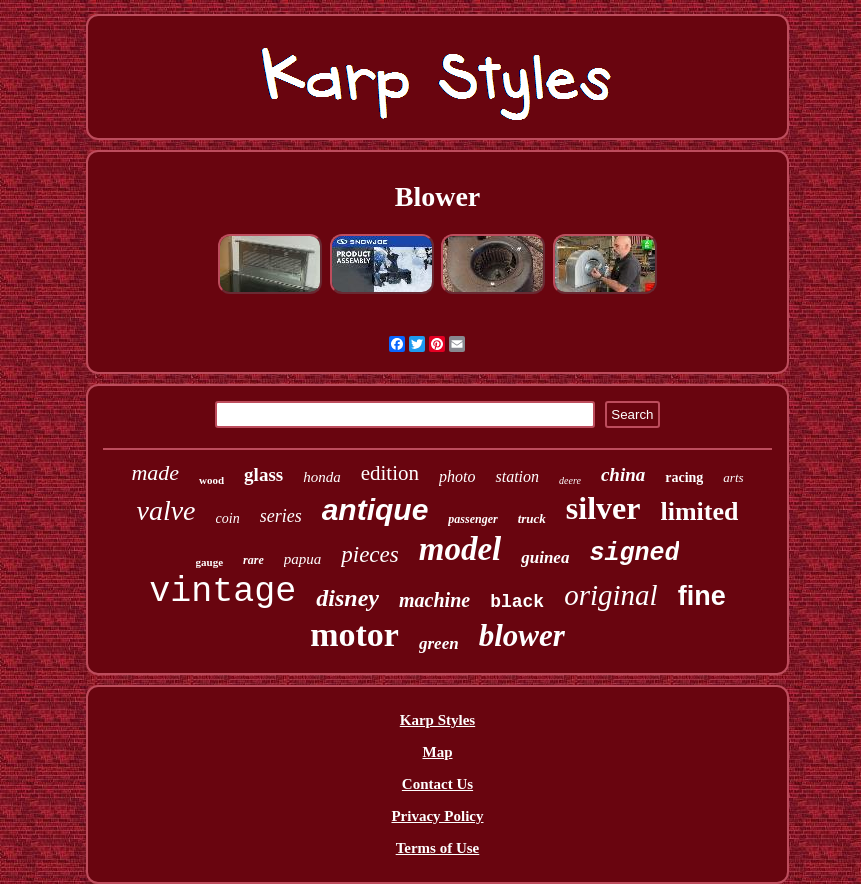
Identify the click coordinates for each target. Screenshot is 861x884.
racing (684, 477)
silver (603, 508)
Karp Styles (437, 720)
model (460, 549)
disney (347, 598)
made (155, 472)
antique (375, 509)
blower (522, 635)
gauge (210, 562)
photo (457, 476)
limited (699, 511)
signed (634, 553)
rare (253, 560)
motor (354, 634)
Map (437, 752)
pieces (369, 554)
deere (570, 480)
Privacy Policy (437, 816)
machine (434, 600)
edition (390, 473)
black (517, 602)
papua (303, 559)
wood (211, 480)
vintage (222, 592)
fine (702, 596)
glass (263, 474)
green (439, 643)
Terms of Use (438, 848)
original (610, 595)
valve (165, 510)
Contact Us (437, 784)
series (281, 516)
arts (733, 477)
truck (532, 518)
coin (228, 518)
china (623, 474)
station (517, 476)
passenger (472, 519)
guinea (545, 557)
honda (322, 477)
